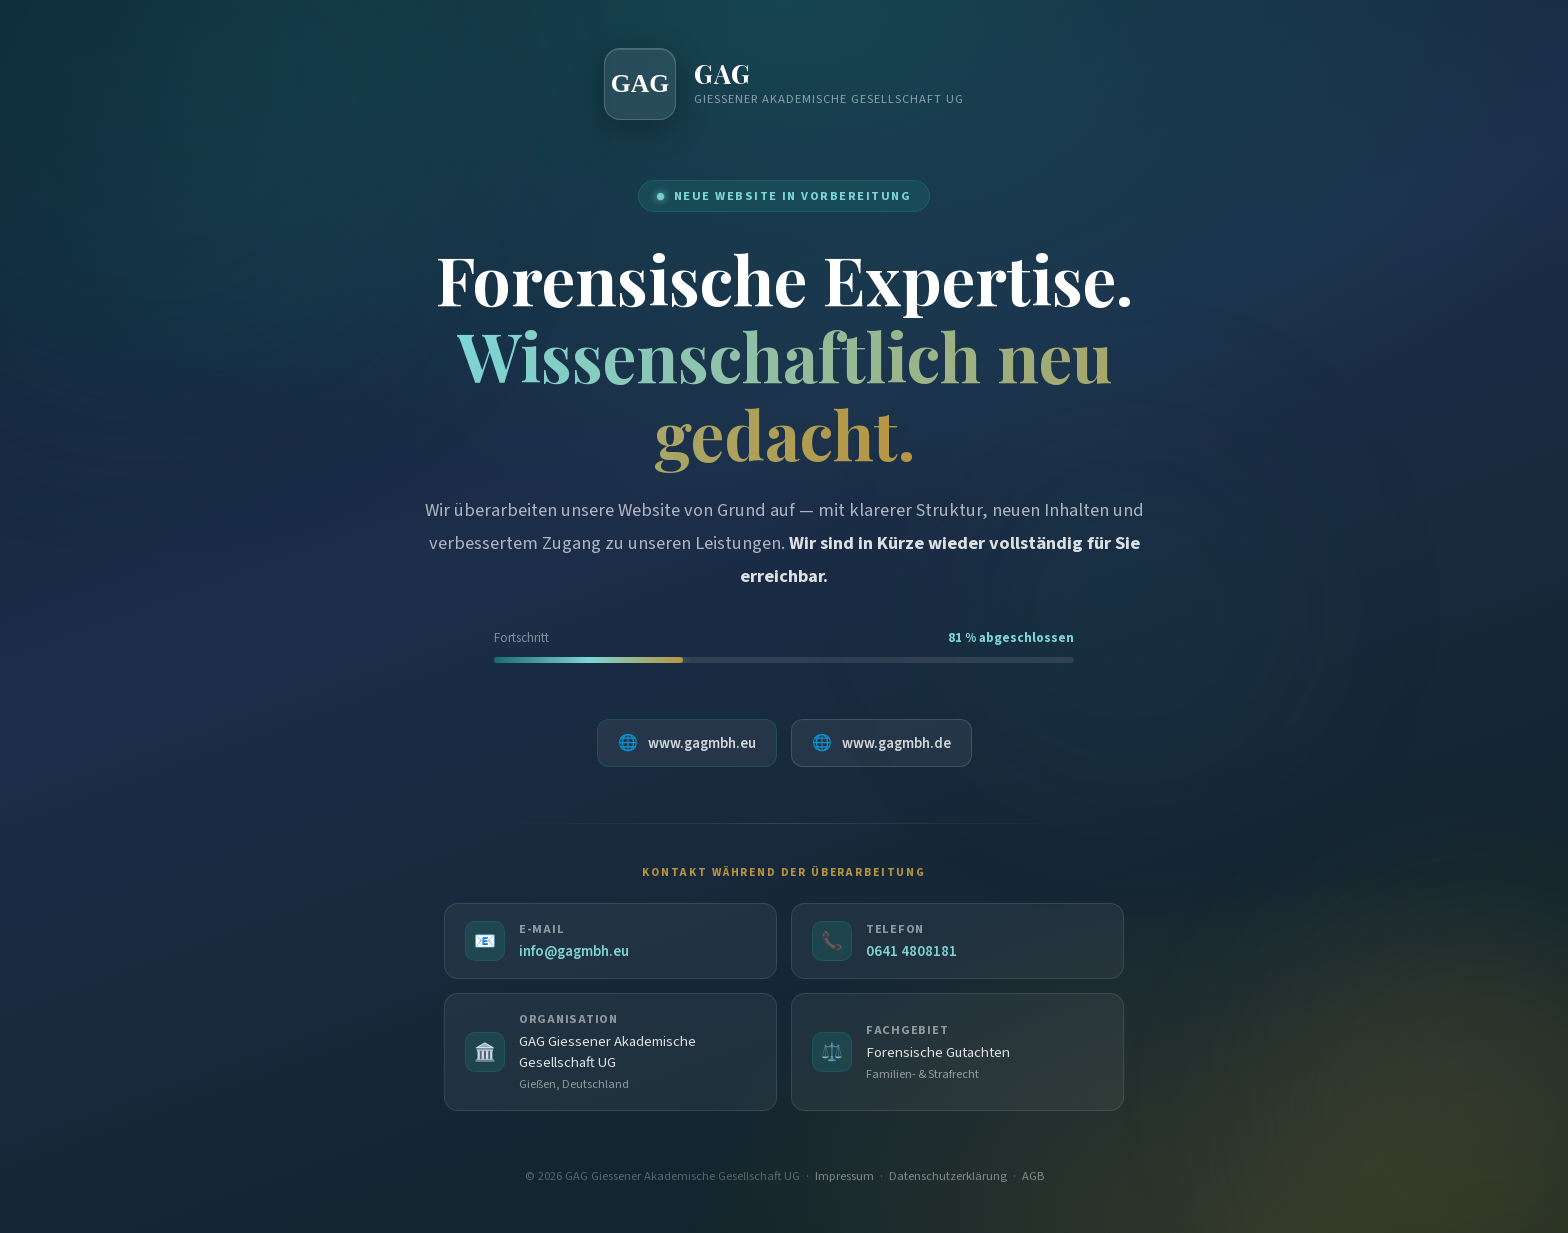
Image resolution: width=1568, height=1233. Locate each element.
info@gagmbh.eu (574, 954)
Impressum (844, 1182)
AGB (1033, 1182)
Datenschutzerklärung (948, 1182)
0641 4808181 (911, 954)
